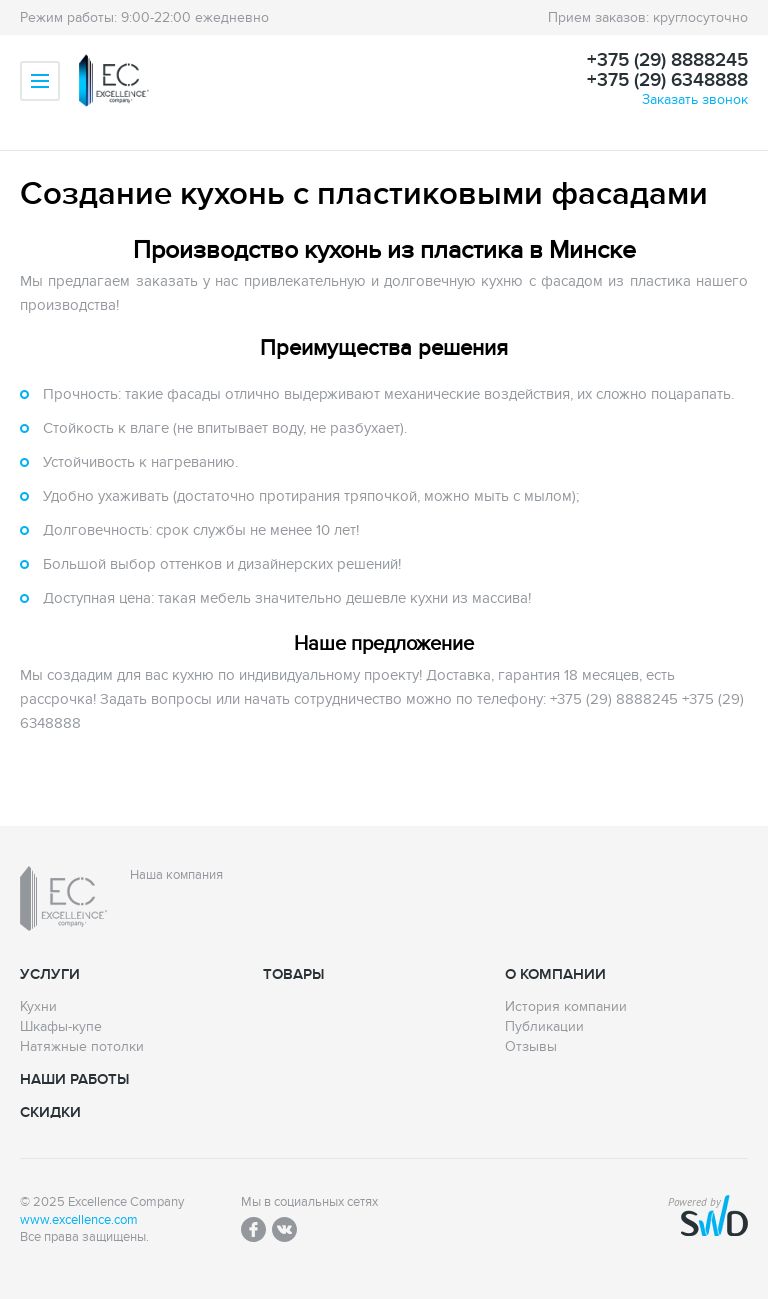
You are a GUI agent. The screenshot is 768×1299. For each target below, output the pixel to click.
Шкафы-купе (61, 1027)
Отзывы (531, 1047)
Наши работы (74, 1079)
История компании (566, 1007)
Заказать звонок (695, 99)
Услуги (50, 974)
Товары (293, 974)
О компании (555, 974)
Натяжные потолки (82, 1047)
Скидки (50, 1112)
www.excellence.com (79, 1220)
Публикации (544, 1027)
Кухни (38, 1007)
